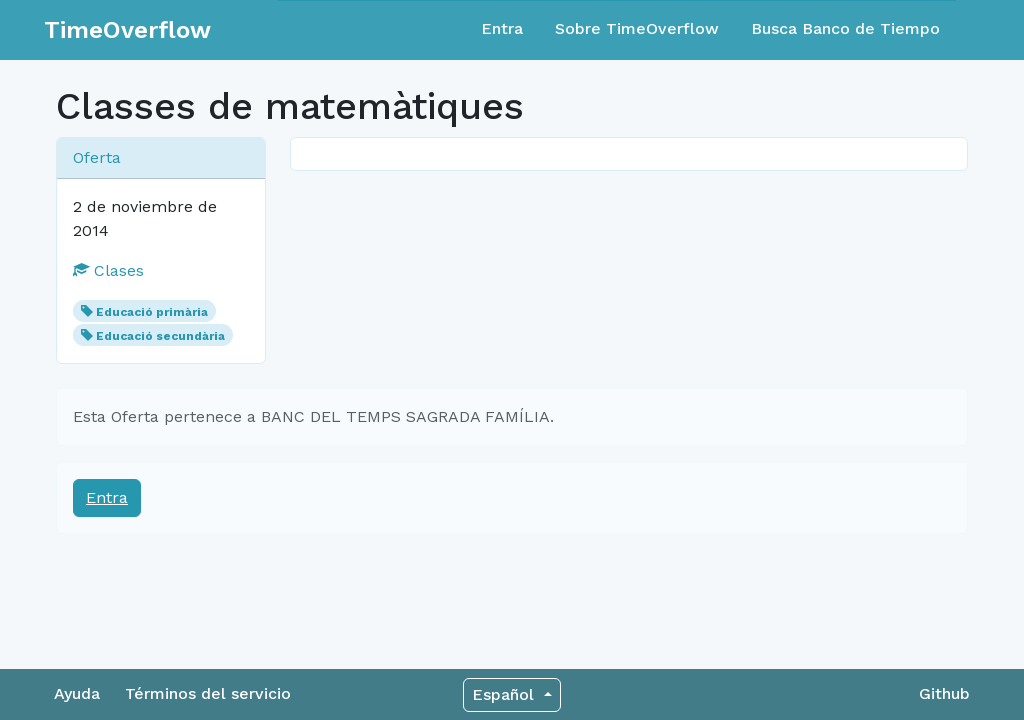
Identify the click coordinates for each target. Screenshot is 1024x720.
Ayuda (77, 693)
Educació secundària (160, 336)
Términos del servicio (208, 693)
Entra (502, 28)
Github (944, 693)
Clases (108, 270)
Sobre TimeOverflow (637, 28)
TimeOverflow (127, 30)
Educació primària (152, 312)
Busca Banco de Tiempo (845, 28)
